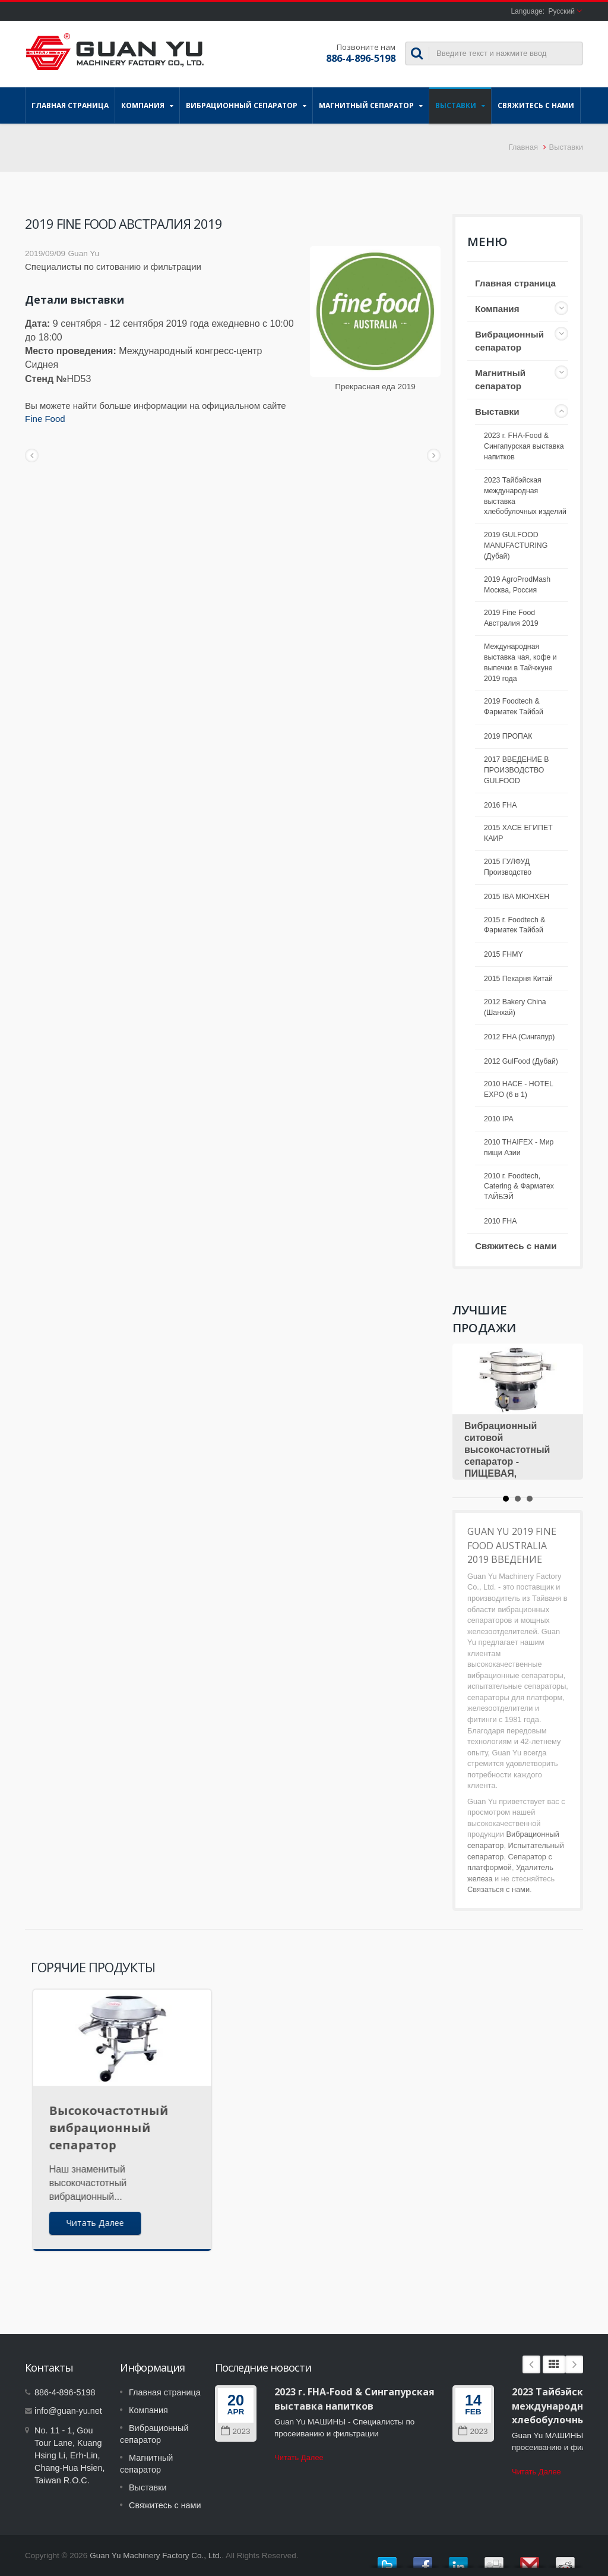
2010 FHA (500, 1221)
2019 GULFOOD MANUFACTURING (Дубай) (515, 545)
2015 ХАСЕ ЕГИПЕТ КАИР (518, 833)
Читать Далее (299, 2457)
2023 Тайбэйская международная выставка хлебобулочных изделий (525, 496)
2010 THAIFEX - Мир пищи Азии (518, 1147)
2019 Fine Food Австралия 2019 (511, 618)
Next (574, 2364)
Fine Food (45, 419)
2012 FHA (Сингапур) (519, 1037)
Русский (561, 11)
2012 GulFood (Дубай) (521, 1061)
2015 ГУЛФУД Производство (507, 866)
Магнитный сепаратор (371, 105)
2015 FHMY (503, 954)
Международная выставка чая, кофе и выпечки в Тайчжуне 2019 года (520, 662)
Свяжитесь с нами (536, 105)
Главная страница (70, 105)
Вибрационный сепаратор (246, 105)
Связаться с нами (498, 1889)
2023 (235, 2431)
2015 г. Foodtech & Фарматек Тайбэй (514, 925)
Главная (522, 147)
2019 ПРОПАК (508, 736)
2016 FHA (500, 805)
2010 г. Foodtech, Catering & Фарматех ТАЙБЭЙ (519, 1187)
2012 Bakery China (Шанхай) (515, 1007)
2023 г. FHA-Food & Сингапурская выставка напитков (524, 446)
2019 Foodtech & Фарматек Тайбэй (513, 706)
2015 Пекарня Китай (518, 979)
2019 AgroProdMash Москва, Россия (517, 584)
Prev (531, 2364)
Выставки (460, 105)
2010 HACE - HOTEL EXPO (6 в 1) (518, 1089)
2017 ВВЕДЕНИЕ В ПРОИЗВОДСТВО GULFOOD (516, 770)
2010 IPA (499, 1119)
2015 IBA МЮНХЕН (516, 897)
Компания (147, 105)
